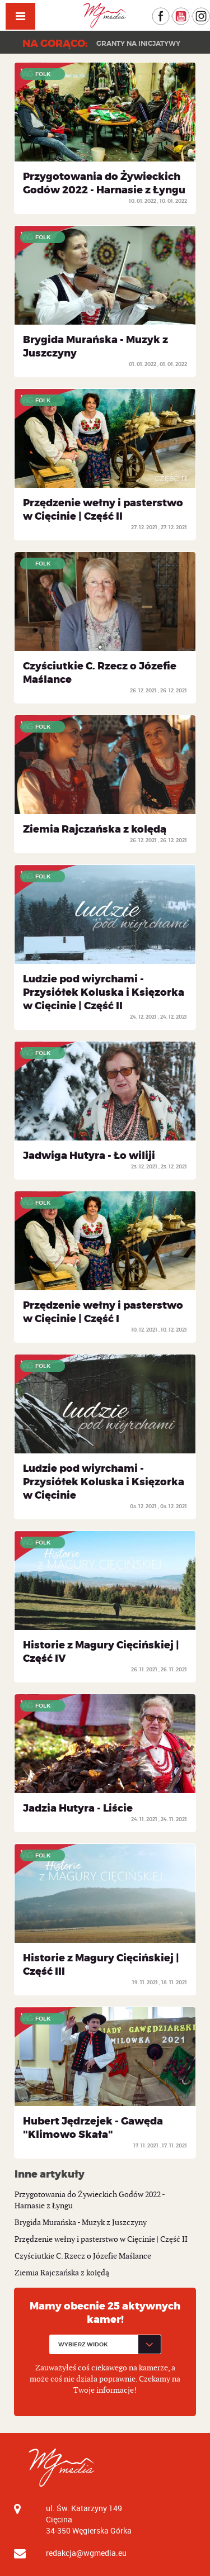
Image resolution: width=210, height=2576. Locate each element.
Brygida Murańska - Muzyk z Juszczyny (81, 2222)
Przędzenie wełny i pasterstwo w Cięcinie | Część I (103, 1312)
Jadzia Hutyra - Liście (78, 1808)
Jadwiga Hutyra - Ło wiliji (89, 1155)
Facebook (169, 12)
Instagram (209, 12)
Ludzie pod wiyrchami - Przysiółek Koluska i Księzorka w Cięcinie (103, 1482)
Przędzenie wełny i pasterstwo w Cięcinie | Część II (103, 509)
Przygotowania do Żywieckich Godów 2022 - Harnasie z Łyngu (104, 183)
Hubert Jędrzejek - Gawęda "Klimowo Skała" (93, 2127)
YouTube (189, 12)
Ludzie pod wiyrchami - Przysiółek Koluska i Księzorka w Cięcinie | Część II (103, 992)
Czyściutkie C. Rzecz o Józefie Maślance (83, 2256)
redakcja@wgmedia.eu (86, 2553)
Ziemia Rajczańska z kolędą (94, 829)
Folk (42, 74)
